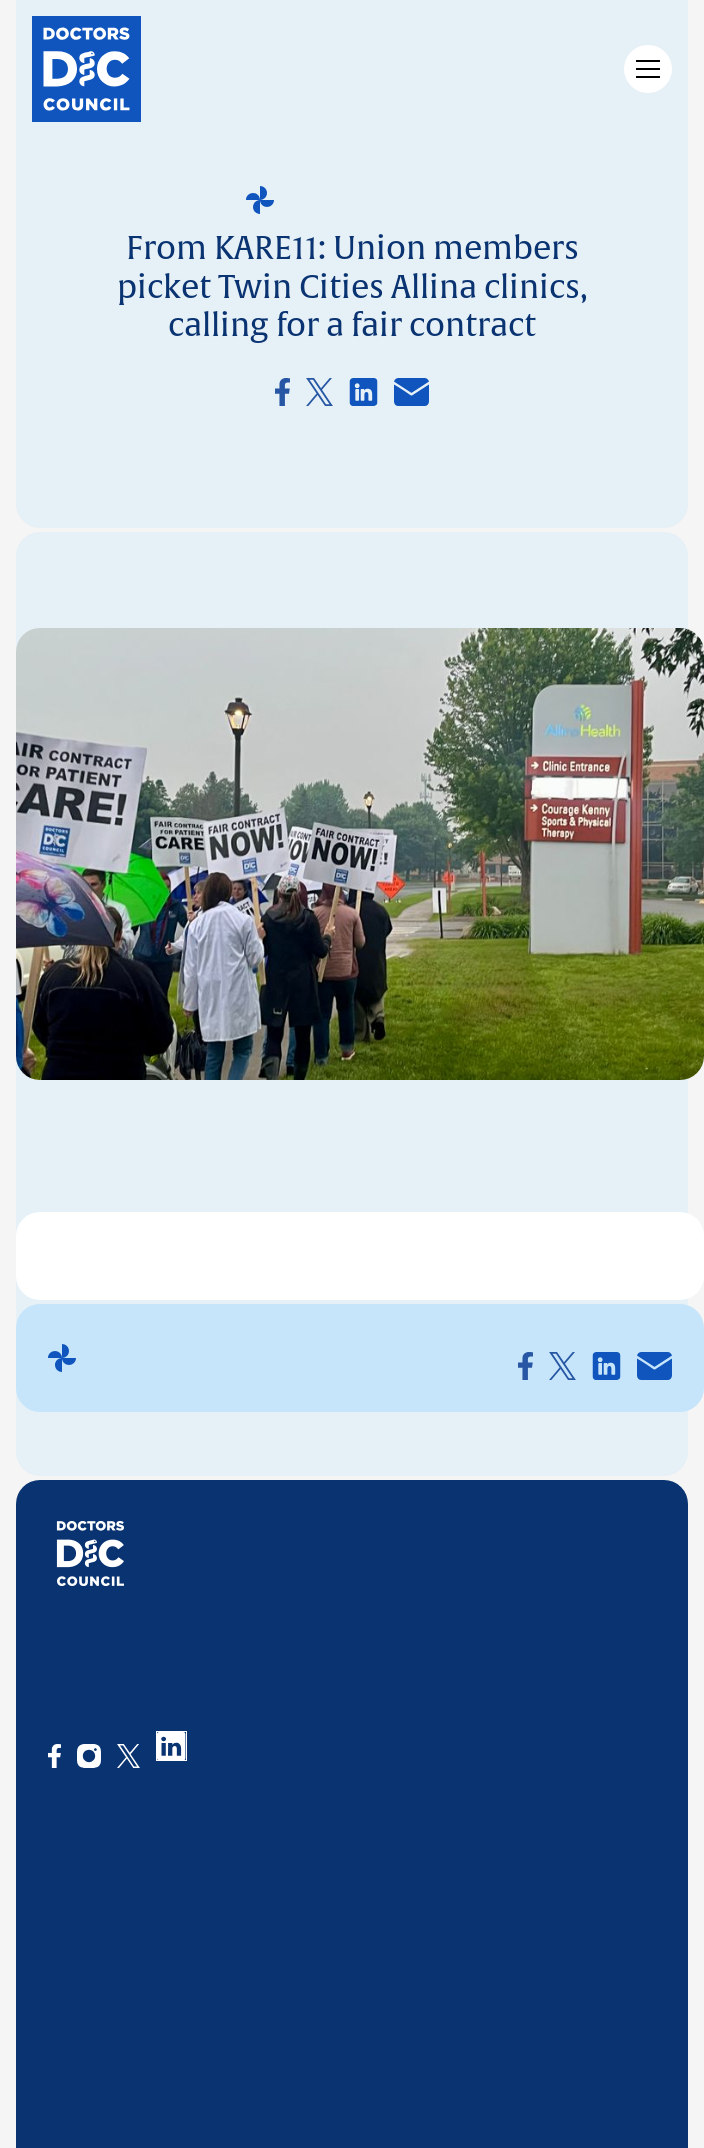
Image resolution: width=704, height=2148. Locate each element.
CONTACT (599, 1827)
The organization (110, 1871)
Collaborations (284, 1959)
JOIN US (490, 1827)
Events (380, 1903)
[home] (86, 69)
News (375, 1871)
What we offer (281, 1871)
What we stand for (115, 1903)
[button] (644, 69)
